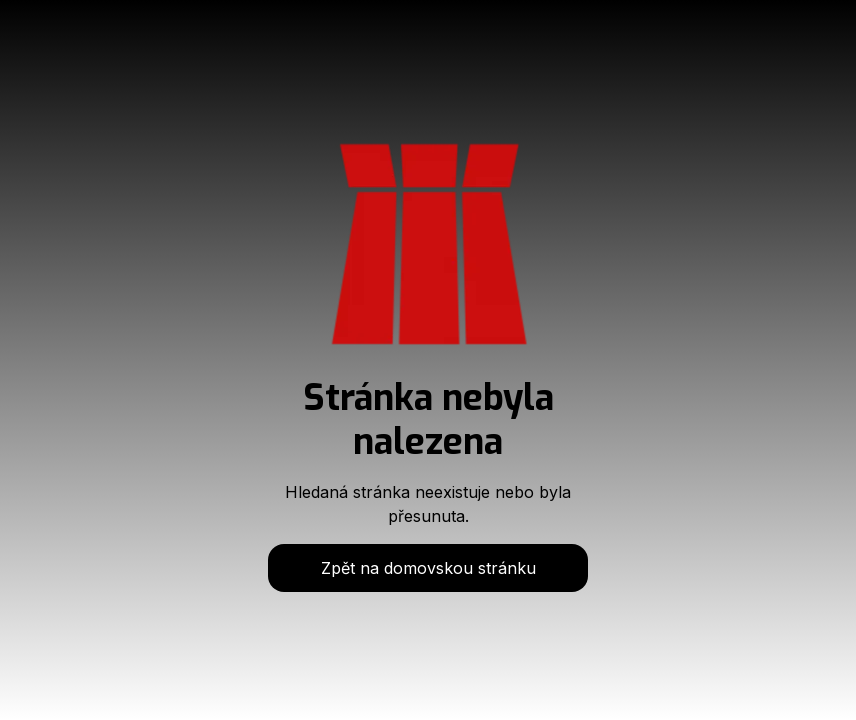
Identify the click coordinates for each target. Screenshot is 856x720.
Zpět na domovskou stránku (428, 568)
